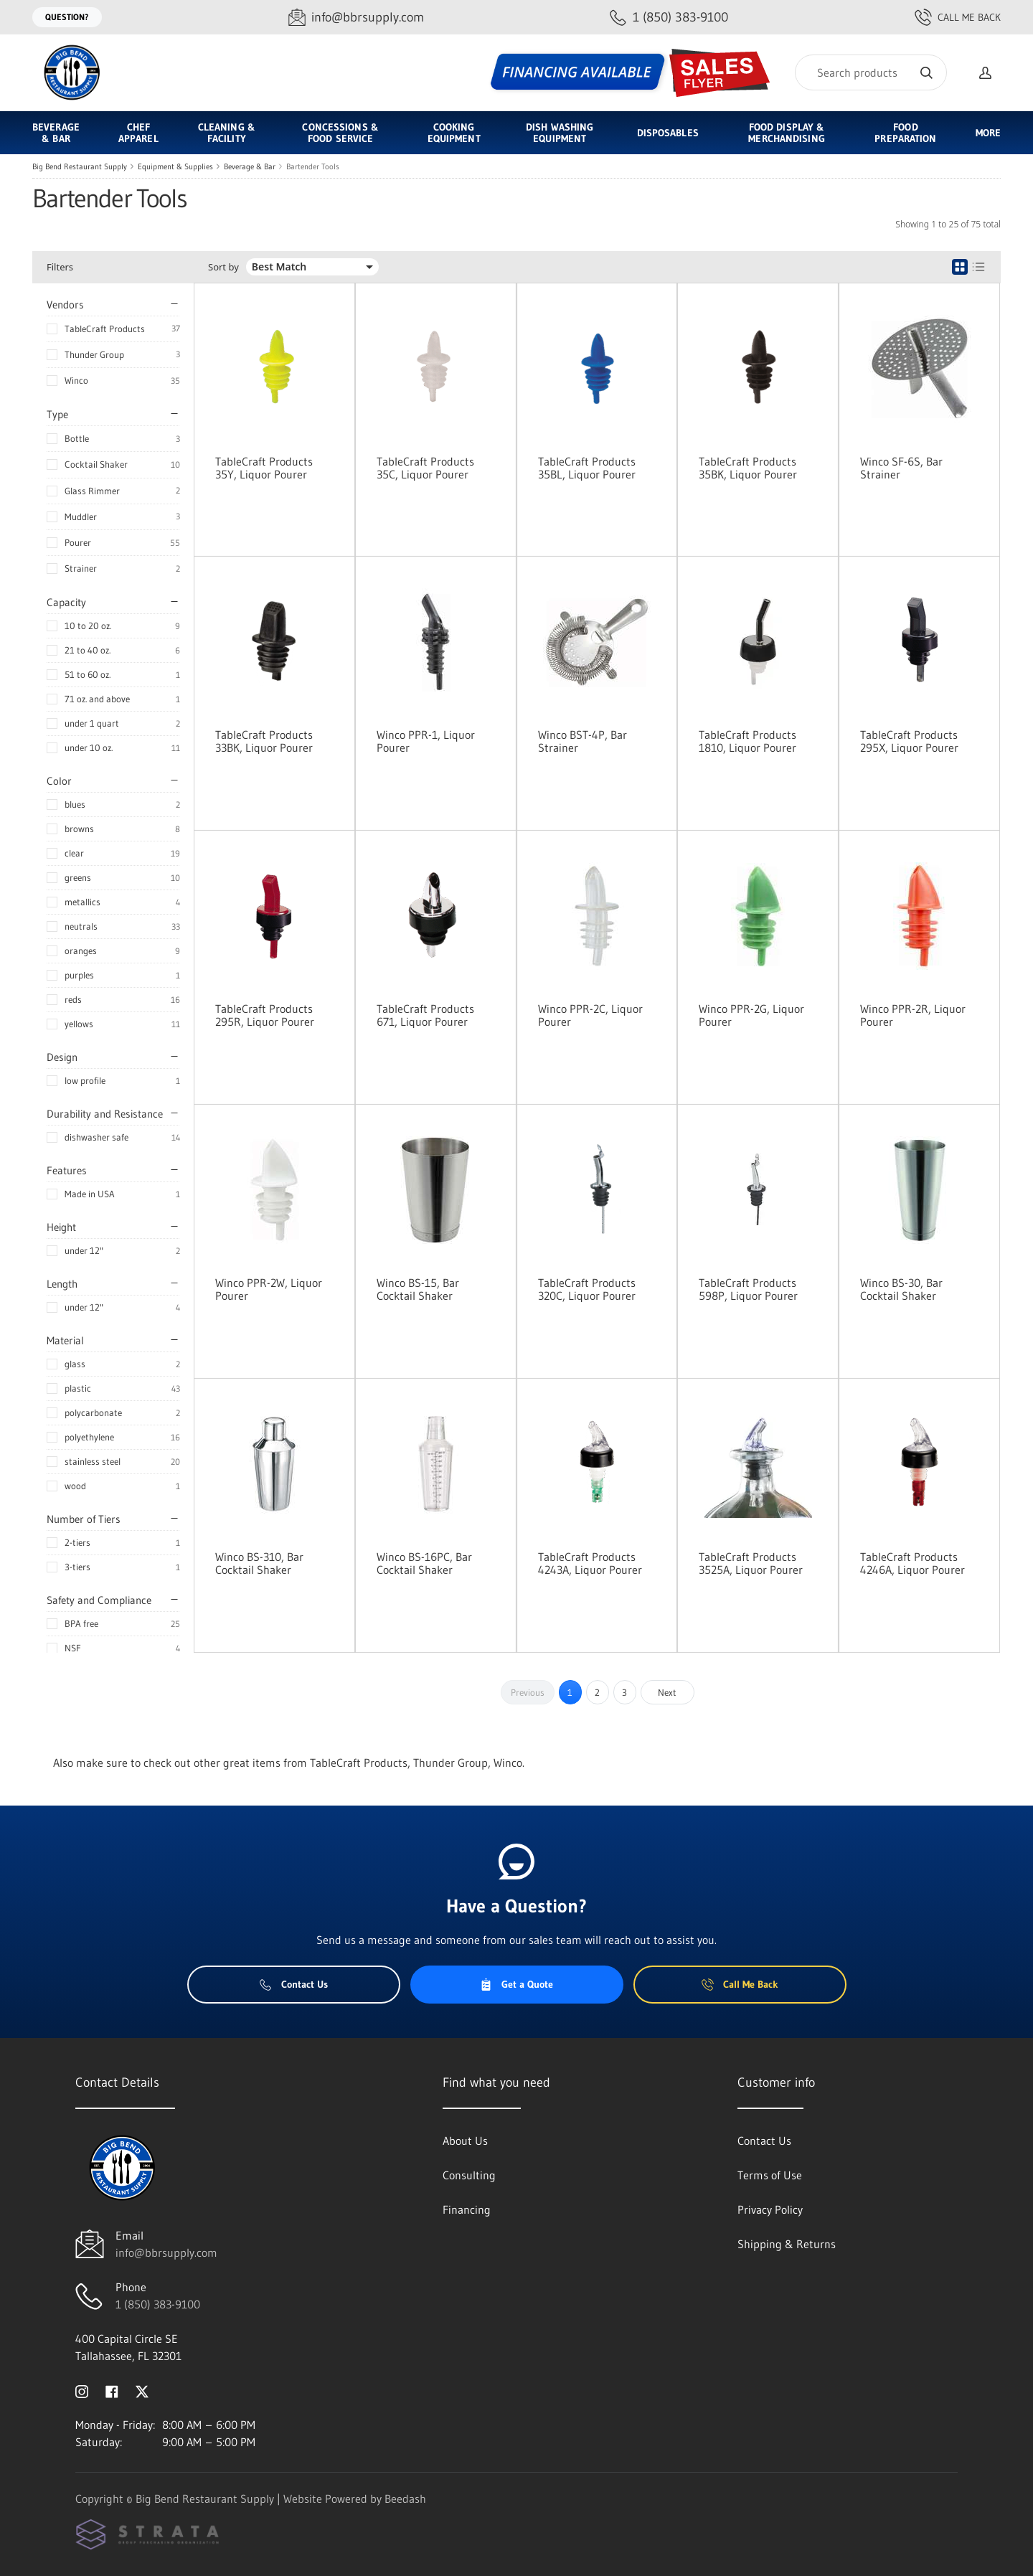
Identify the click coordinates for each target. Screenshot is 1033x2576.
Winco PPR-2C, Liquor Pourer (590, 1015)
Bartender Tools (312, 166)
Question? (67, 16)
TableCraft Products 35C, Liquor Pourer (425, 468)
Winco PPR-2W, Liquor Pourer (268, 1289)
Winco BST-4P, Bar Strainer (582, 741)
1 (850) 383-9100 (157, 2304)
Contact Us (294, 1984)
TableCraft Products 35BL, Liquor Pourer (587, 468)
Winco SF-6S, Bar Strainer (901, 468)
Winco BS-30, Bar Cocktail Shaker (901, 1289)
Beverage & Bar (56, 133)
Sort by (223, 267)
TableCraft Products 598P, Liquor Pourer (748, 1289)
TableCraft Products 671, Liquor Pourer (425, 1015)
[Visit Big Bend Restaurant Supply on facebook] (111, 2390)
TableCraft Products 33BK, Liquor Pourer (264, 741)
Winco (76, 380)
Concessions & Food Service (340, 133)
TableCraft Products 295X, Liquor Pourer (909, 741)
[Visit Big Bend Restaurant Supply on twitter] (142, 2390)
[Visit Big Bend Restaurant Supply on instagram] (81, 2390)
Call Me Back (958, 17)
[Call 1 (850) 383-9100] (669, 17)
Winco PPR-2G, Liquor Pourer (751, 1015)
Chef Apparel (138, 133)
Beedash (405, 2498)
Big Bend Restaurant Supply (79, 166)
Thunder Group (94, 354)
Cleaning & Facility (226, 133)
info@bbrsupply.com (166, 2252)
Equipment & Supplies (175, 166)
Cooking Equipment (454, 133)
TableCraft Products (105, 328)
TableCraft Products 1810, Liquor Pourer (747, 741)
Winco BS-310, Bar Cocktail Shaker (259, 1563)
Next (667, 1692)
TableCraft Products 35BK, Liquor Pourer (748, 468)
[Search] (871, 72)
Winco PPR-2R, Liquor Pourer (913, 1015)
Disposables (668, 132)
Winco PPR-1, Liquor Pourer (426, 741)
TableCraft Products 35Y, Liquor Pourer (264, 468)
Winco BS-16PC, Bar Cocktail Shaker (424, 1563)
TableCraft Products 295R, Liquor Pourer (264, 1015)
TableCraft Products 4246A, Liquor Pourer (912, 1563)
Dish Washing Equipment (559, 133)
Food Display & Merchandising (786, 133)
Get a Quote (516, 1984)
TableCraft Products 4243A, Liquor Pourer (590, 1563)
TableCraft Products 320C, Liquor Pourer (587, 1289)
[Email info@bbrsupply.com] (356, 17)
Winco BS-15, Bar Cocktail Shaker (418, 1289)
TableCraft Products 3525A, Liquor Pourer (751, 1563)
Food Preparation (905, 133)
